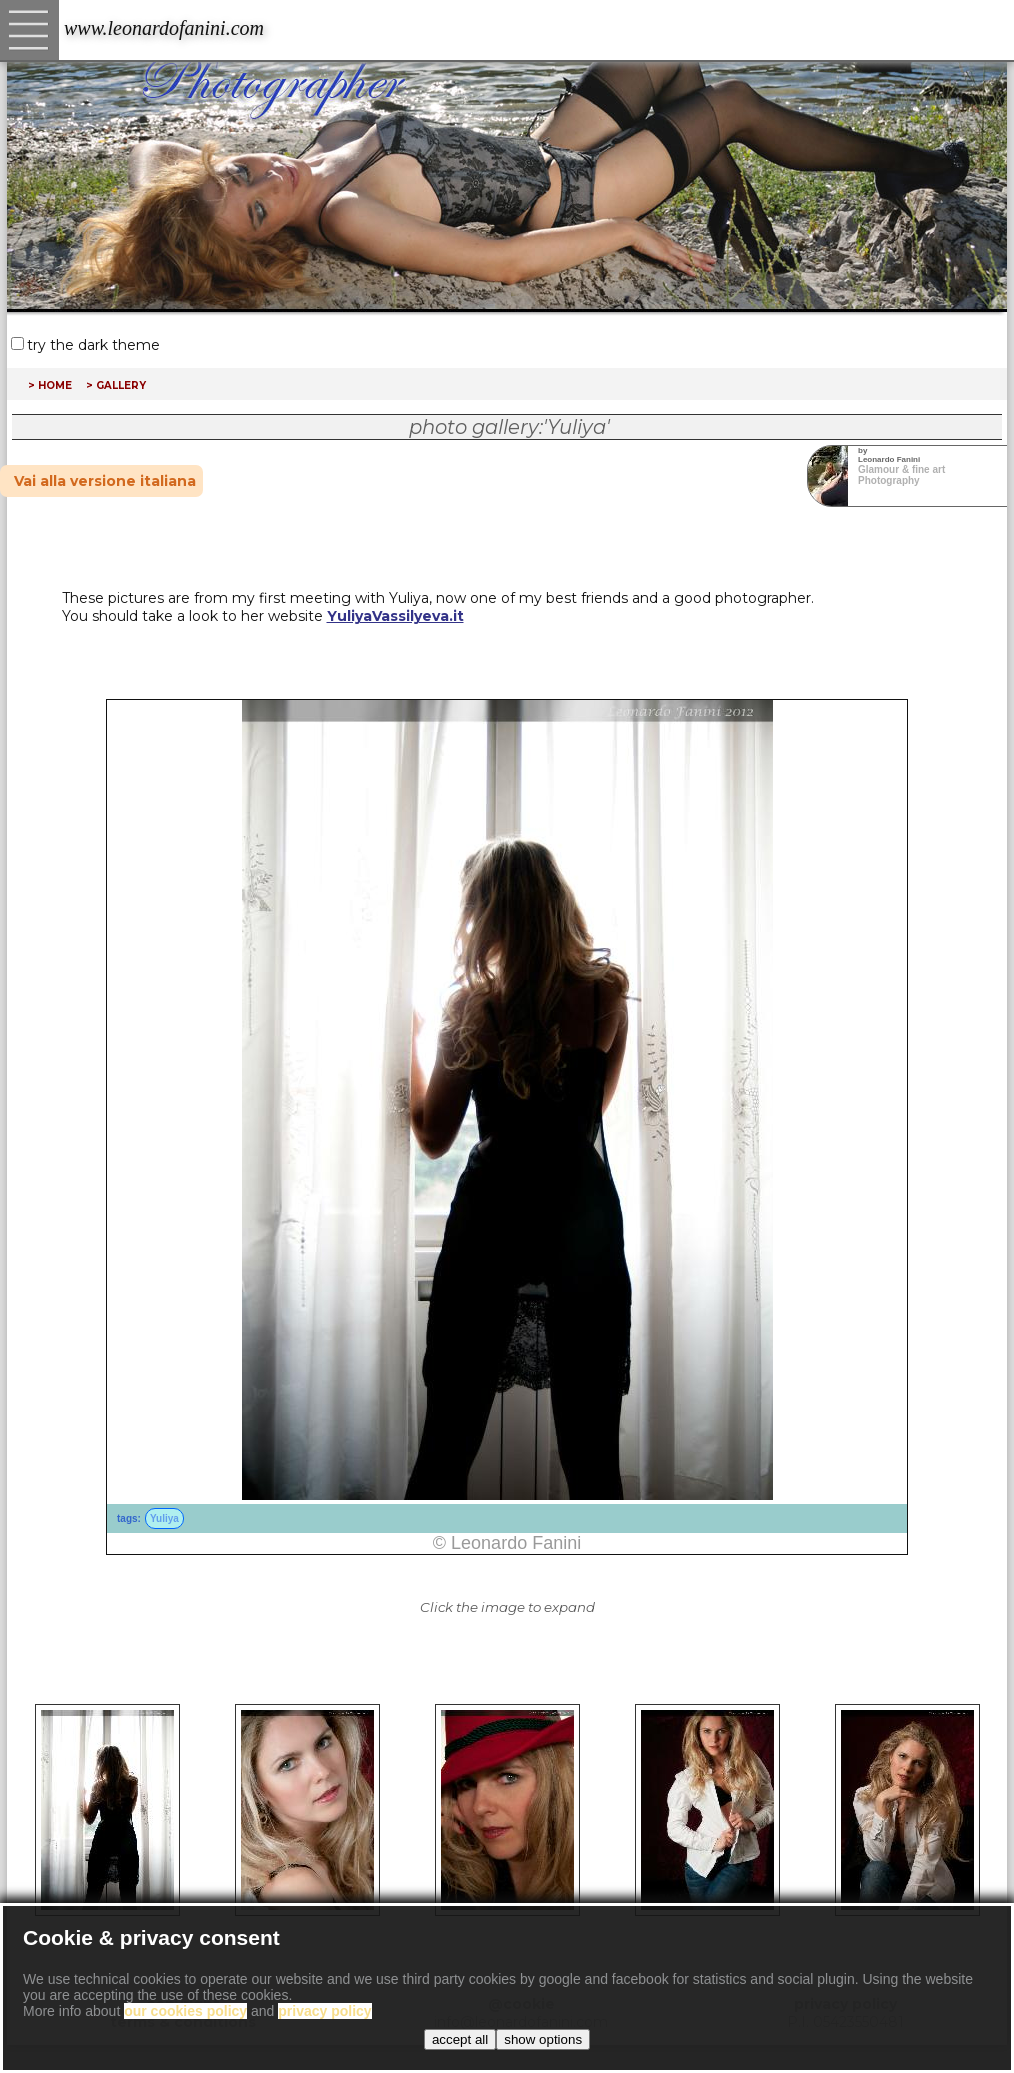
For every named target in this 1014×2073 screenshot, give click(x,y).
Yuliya (164, 1518)
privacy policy (845, 2004)
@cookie (521, 2004)
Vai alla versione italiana (105, 481)
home (55, 384)
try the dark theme (93, 345)
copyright (183, 2004)
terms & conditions (183, 2022)
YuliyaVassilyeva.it (395, 616)
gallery (121, 384)
